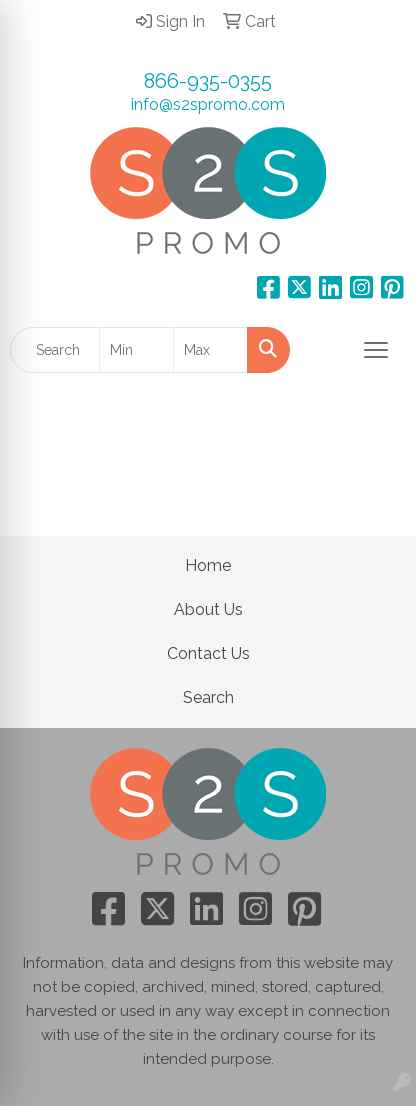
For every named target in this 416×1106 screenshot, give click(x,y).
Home (208, 565)
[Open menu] (376, 350)
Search (208, 697)
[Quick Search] (55, 350)
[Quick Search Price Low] (136, 350)
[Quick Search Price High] (210, 350)
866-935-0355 (208, 81)
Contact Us (208, 653)
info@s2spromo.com (208, 104)
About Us (208, 609)
